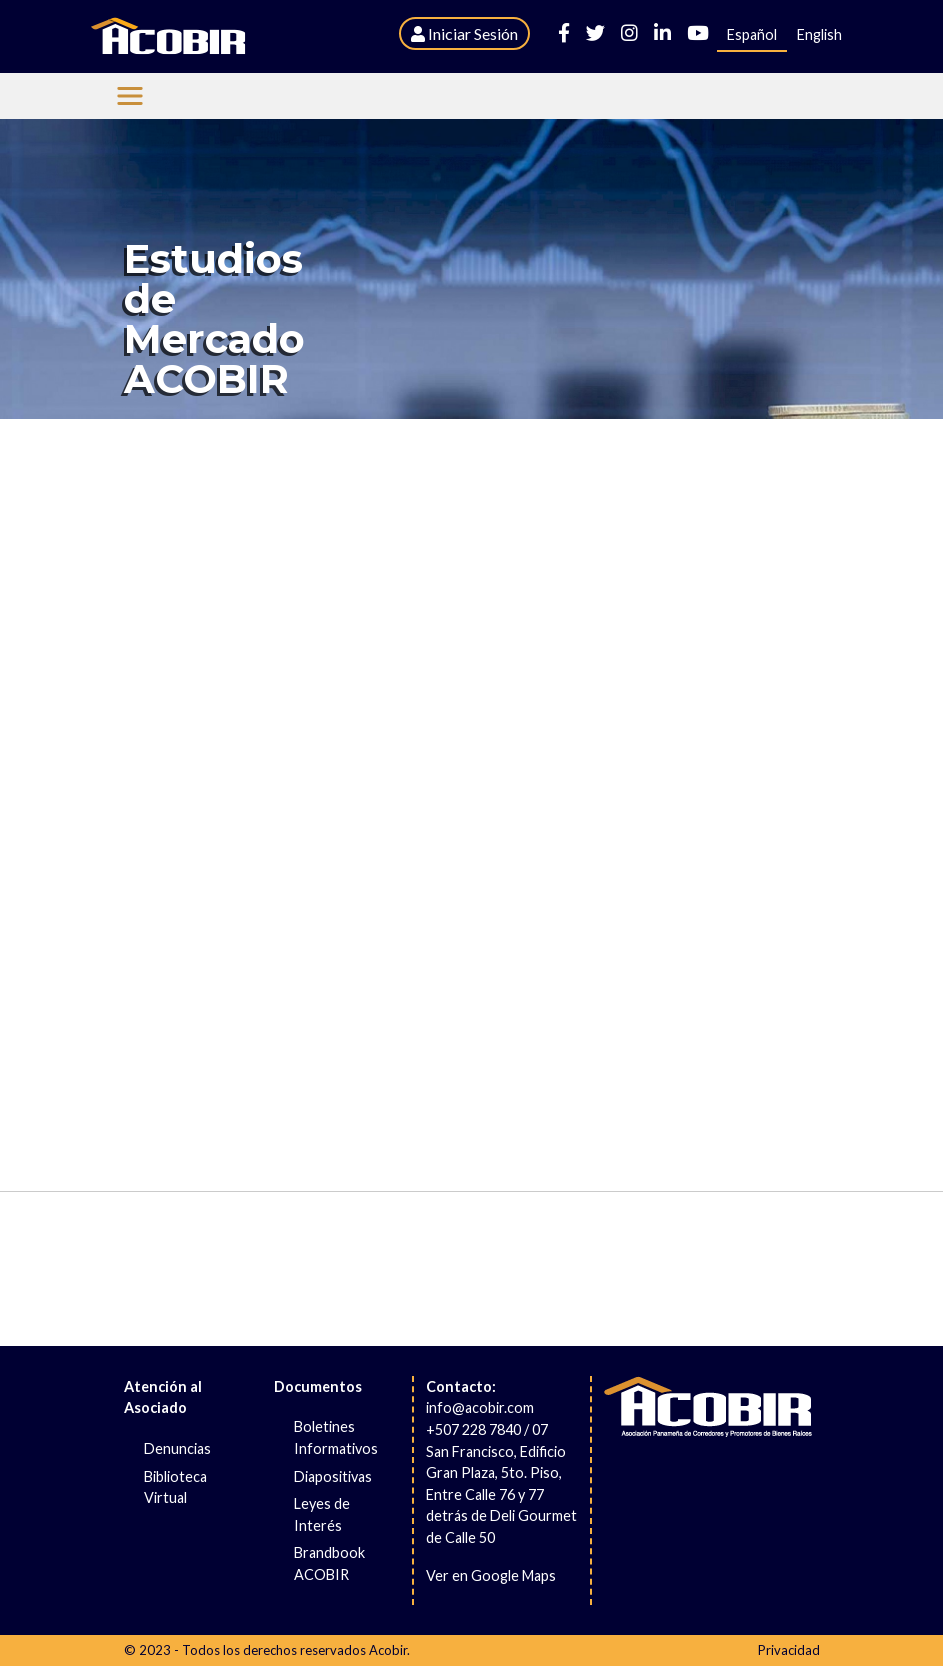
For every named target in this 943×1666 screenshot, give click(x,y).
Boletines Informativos (336, 1437)
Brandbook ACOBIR (329, 1563)
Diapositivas (333, 1476)
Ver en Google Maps (491, 1575)
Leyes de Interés (322, 1514)
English (819, 34)
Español (752, 34)
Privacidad (789, 1650)
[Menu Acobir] (130, 96)
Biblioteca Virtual (175, 1487)
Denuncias (177, 1448)
